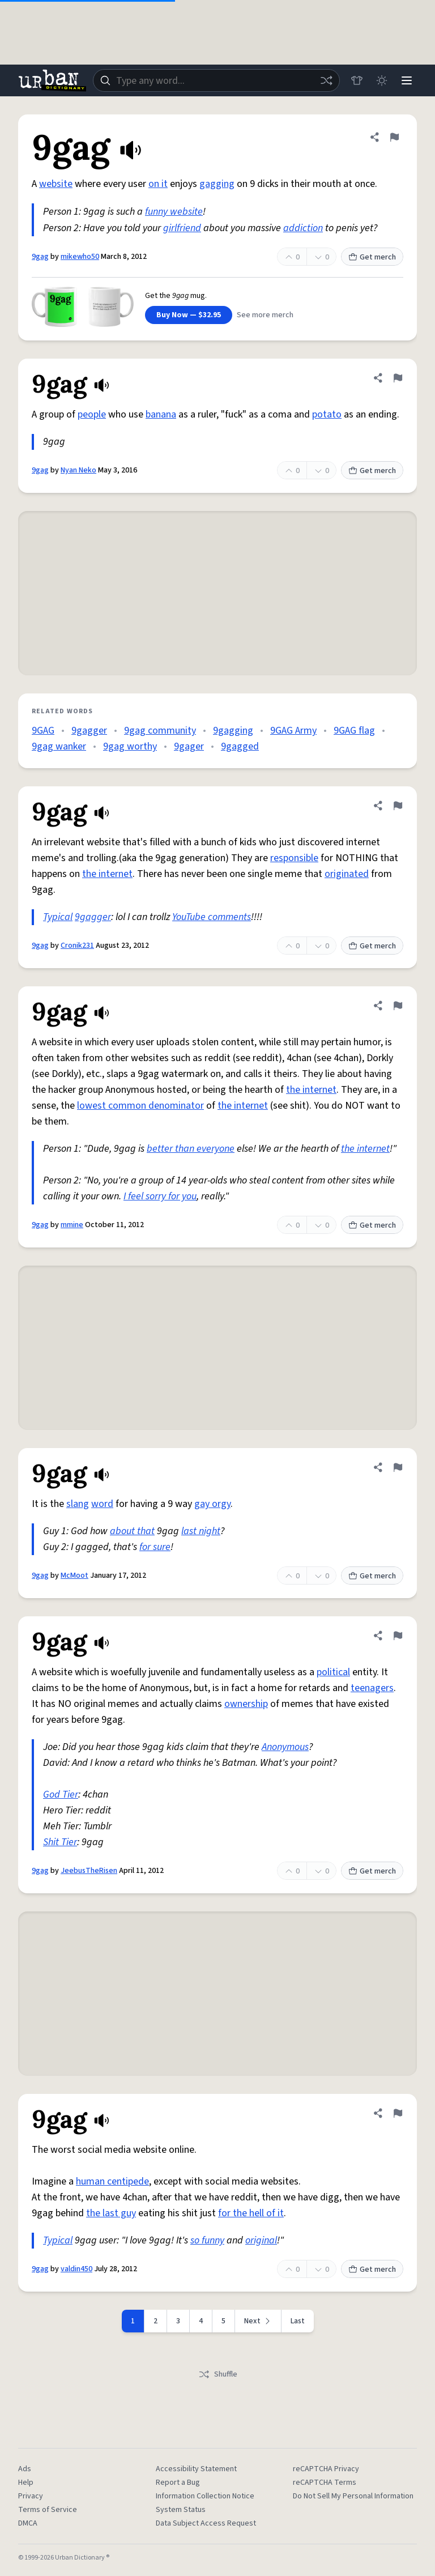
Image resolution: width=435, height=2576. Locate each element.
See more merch (265, 315)
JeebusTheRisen (89, 1870)
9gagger (89, 730)
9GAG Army (293, 730)
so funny (207, 2240)
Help (25, 2482)
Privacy (30, 2496)
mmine (72, 1224)
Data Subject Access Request (206, 2523)
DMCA (27, 2523)
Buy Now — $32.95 (188, 315)
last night (200, 1531)
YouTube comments (211, 917)
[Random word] (326, 80)
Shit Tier (60, 1842)
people (92, 414)
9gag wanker (59, 746)
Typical (57, 917)
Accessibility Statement (196, 2469)
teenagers (372, 1688)
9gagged (240, 746)
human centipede (112, 2181)
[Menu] (406, 80)
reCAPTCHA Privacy (326, 2469)
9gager (189, 746)
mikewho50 (80, 256)
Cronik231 (77, 945)
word (102, 1504)
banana (161, 414)
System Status (181, 2509)
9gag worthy (130, 746)
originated (347, 874)
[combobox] (216, 80)
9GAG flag (354, 730)
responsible (294, 858)
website (55, 184)
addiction (303, 228)
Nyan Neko (78, 470)
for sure (154, 1547)
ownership (246, 1704)
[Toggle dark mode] (382, 80)
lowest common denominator (140, 1105)
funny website (174, 212)
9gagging (233, 730)
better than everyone (190, 1149)
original (261, 2240)
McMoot (74, 1575)
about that (132, 1531)
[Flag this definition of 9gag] (394, 137)
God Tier (60, 1794)
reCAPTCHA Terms (324, 2482)
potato (327, 414)
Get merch (372, 257)
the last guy (111, 2213)
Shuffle (217, 2374)
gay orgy (212, 1504)
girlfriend (182, 228)
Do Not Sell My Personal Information (353, 2496)
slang (77, 1504)
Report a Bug (178, 2482)
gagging (216, 184)
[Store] (357, 80)
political (333, 1672)
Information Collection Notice (205, 2496)
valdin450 (76, 2269)
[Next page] (258, 2321)
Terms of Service (47, 2509)
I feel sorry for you (160, 1196)
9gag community (160, 730)
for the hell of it (251, 2213)
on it (158, 184)
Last (298, 2321)
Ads (24, 2469)
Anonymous (285, 1747)
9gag (40, 256)
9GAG (43, 730)
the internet (107, 874)
